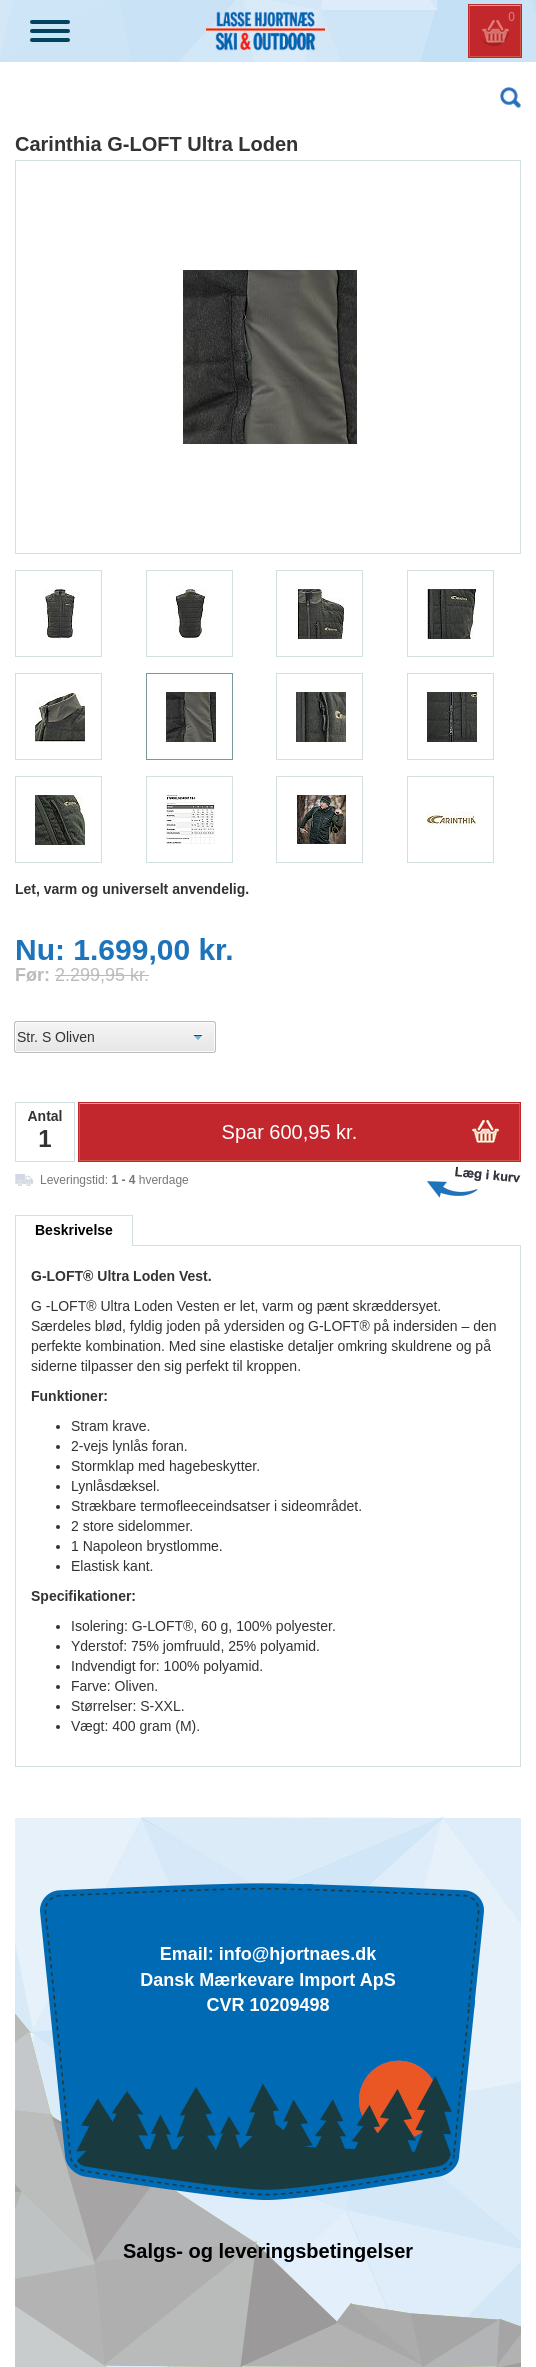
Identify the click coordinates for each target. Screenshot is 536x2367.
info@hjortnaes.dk (298, 1954)
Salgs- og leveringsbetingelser (268, 2251)
